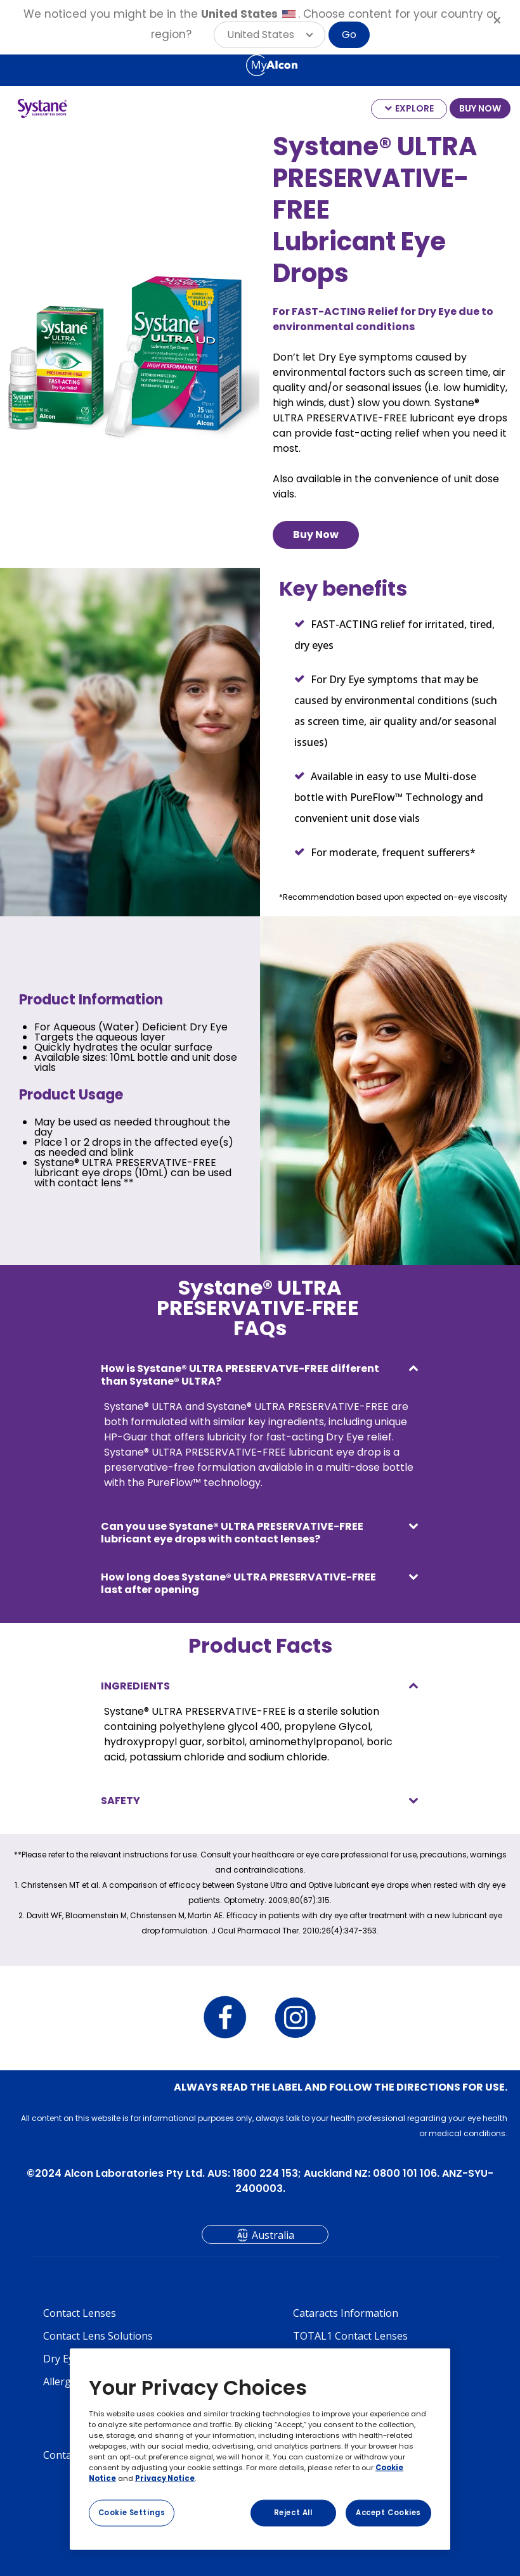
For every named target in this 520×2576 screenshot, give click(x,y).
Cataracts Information (345, 2313)
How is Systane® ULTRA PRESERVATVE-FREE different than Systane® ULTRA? (240, 1374)
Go (349, 34)
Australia (273, 2235)
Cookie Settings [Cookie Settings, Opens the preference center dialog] (132, 2513)
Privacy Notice (165, 2478)
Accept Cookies (388, 2513)
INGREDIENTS (135, 1686)
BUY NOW (480, 108)
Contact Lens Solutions (98, 2336)
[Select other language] (12, 64)
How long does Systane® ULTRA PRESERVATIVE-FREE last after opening (238, 1583)
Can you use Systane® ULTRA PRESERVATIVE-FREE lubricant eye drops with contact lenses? (232, 1532)
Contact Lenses (79, 2313)
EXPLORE (414, 108)
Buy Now (316, 534)
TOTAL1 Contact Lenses (350, 2336)
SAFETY (120, 1800)
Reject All (293, 2513)
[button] (269, 35)
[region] (260, 2448)
